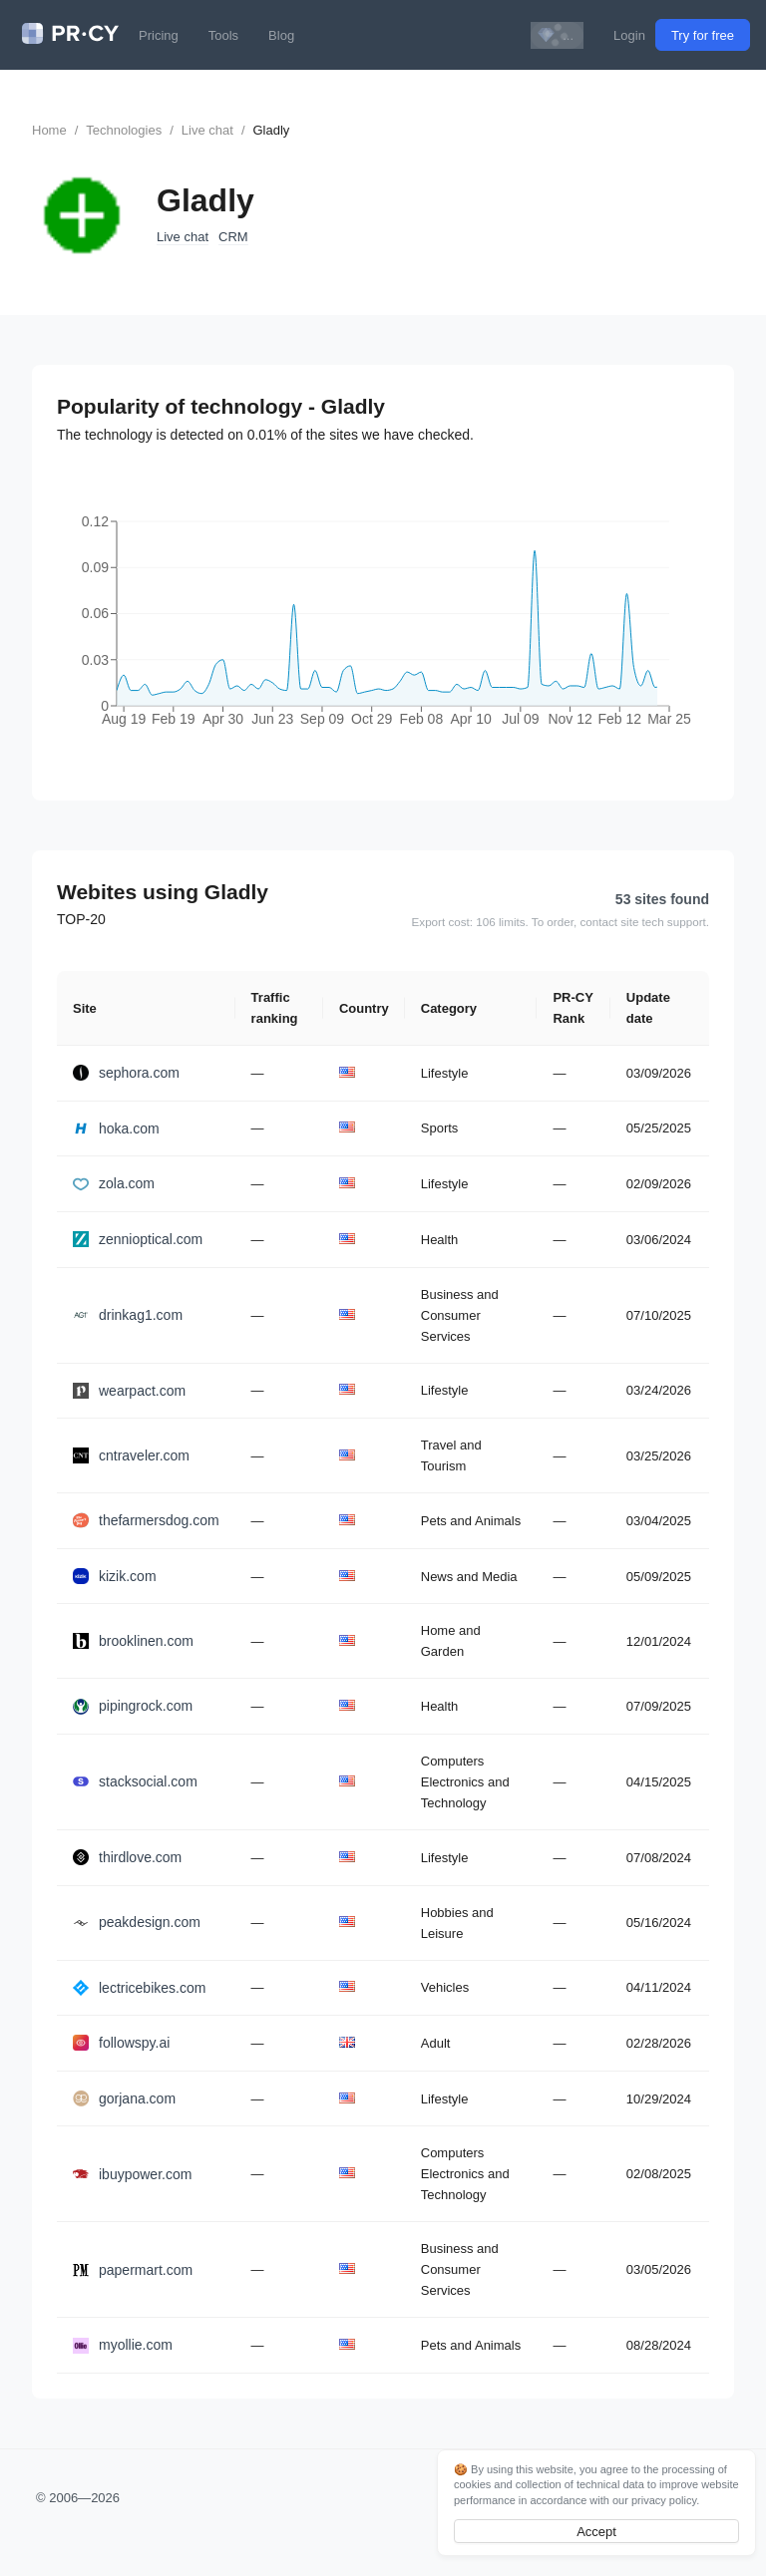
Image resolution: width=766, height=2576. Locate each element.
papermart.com (132, 2270)
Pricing (159, 35)
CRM (233, 236)
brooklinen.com (133, 1641)
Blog (281, 35)
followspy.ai (121, 2043)
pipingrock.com (132, 1706)
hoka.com (116, 1128)
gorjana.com (124, 2098)
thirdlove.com (127, 1857)
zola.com (114, 1183)
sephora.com (126, 1073)
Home (49, 130)
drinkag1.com (128, 1315)
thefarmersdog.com (146, 1520)
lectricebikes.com (139, 1988)
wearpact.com (129, 1391)
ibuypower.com (132, 2174)
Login (629, 35)
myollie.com (123, 2345)
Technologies (124, 130)
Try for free (702, 35)
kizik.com (115, 1576)
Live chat (207, 130)
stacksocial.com (135, 1781)
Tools (223, 35)
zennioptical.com (137, 1239)
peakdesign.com (136, 1922)
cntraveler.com (131, 1455)
